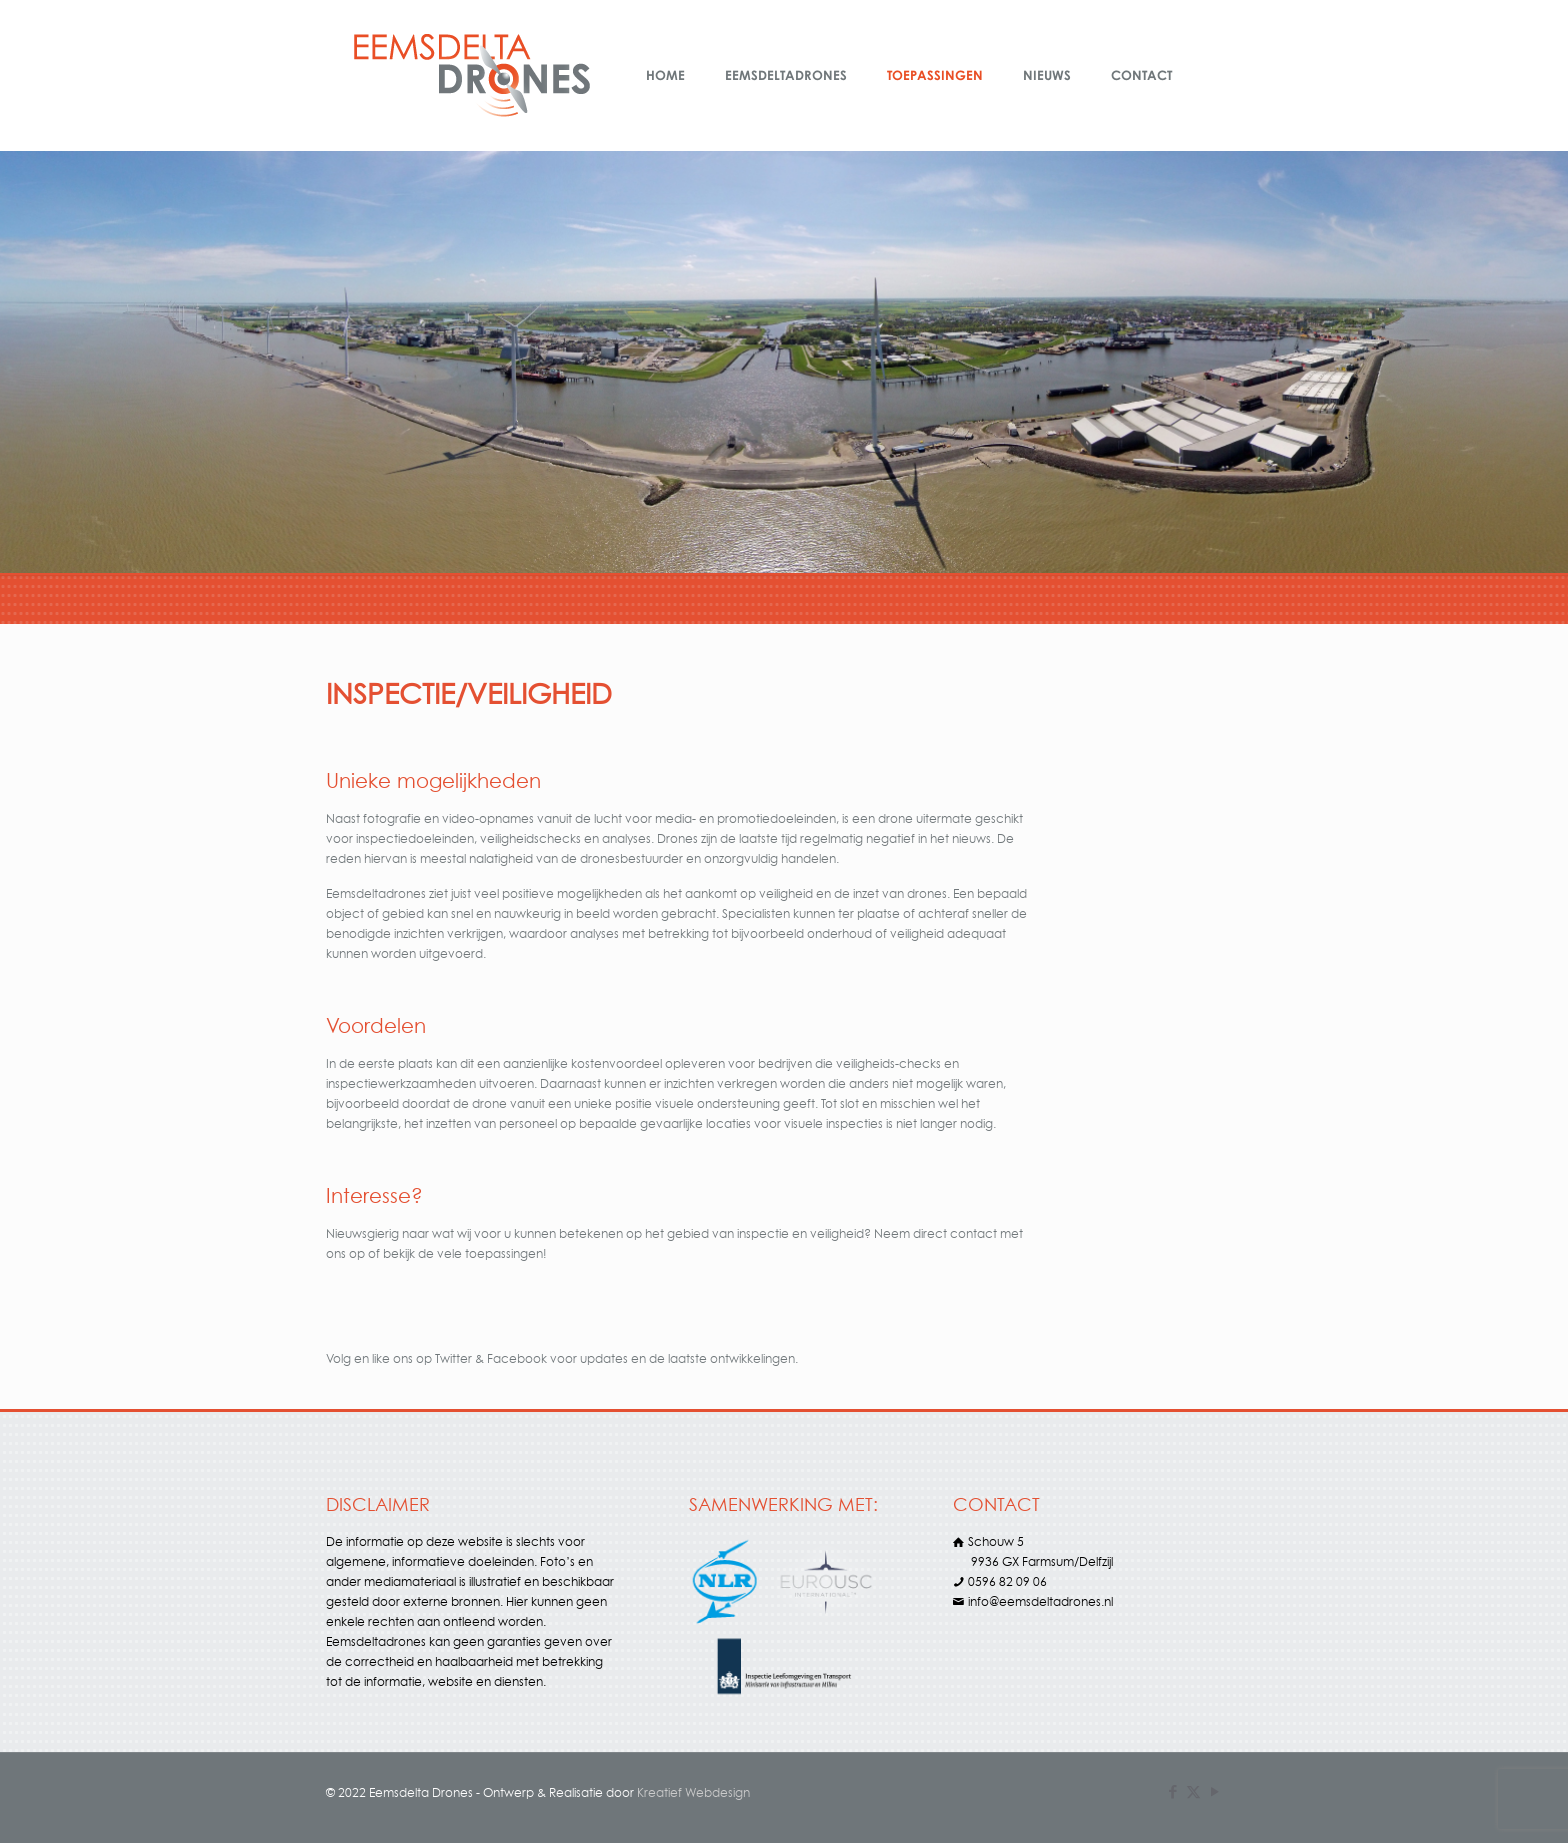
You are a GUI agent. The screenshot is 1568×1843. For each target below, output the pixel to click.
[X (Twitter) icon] (1193, 1791)
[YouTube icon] (1214, 1791)
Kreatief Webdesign (693, 1792)
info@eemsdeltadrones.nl (1040, 1601)
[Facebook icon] (1172, 1791)
